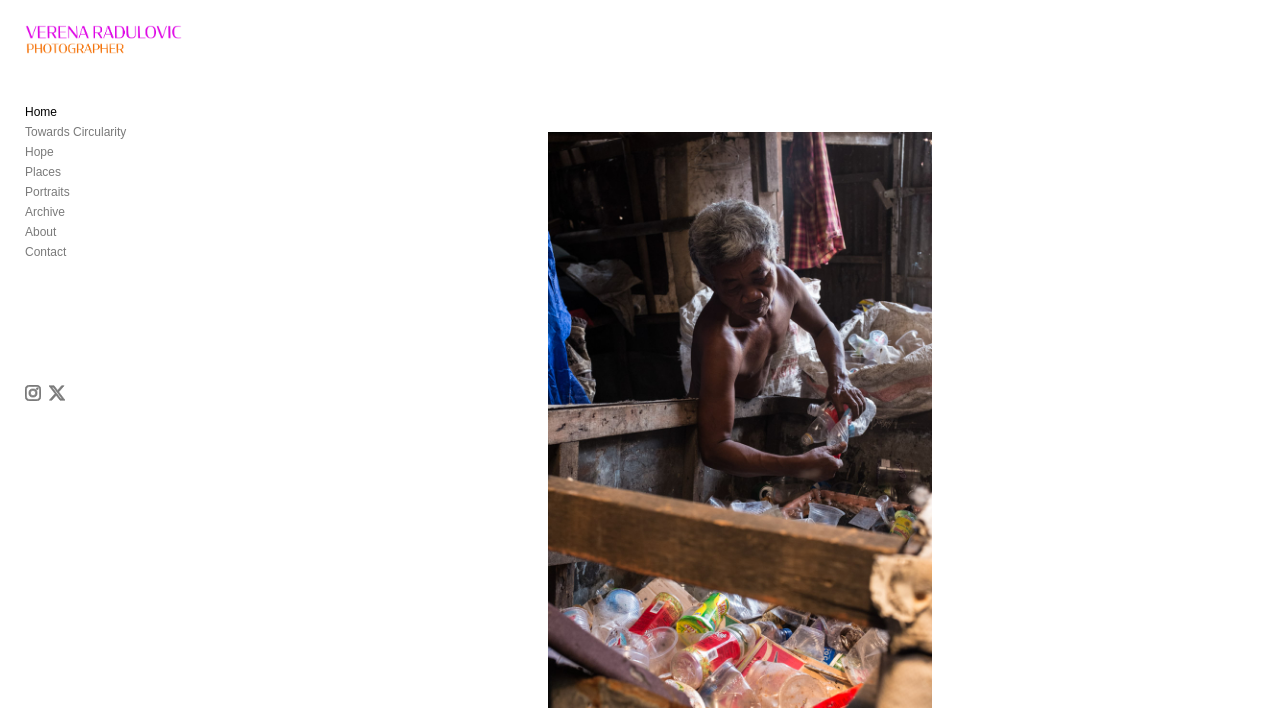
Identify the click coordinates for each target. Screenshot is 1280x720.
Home (41, 126)
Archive (45, 226)
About (40, 246)
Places (43, 186)
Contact (45, 266)
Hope (39, 166)
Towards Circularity (75, 146)
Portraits (47, 206)
